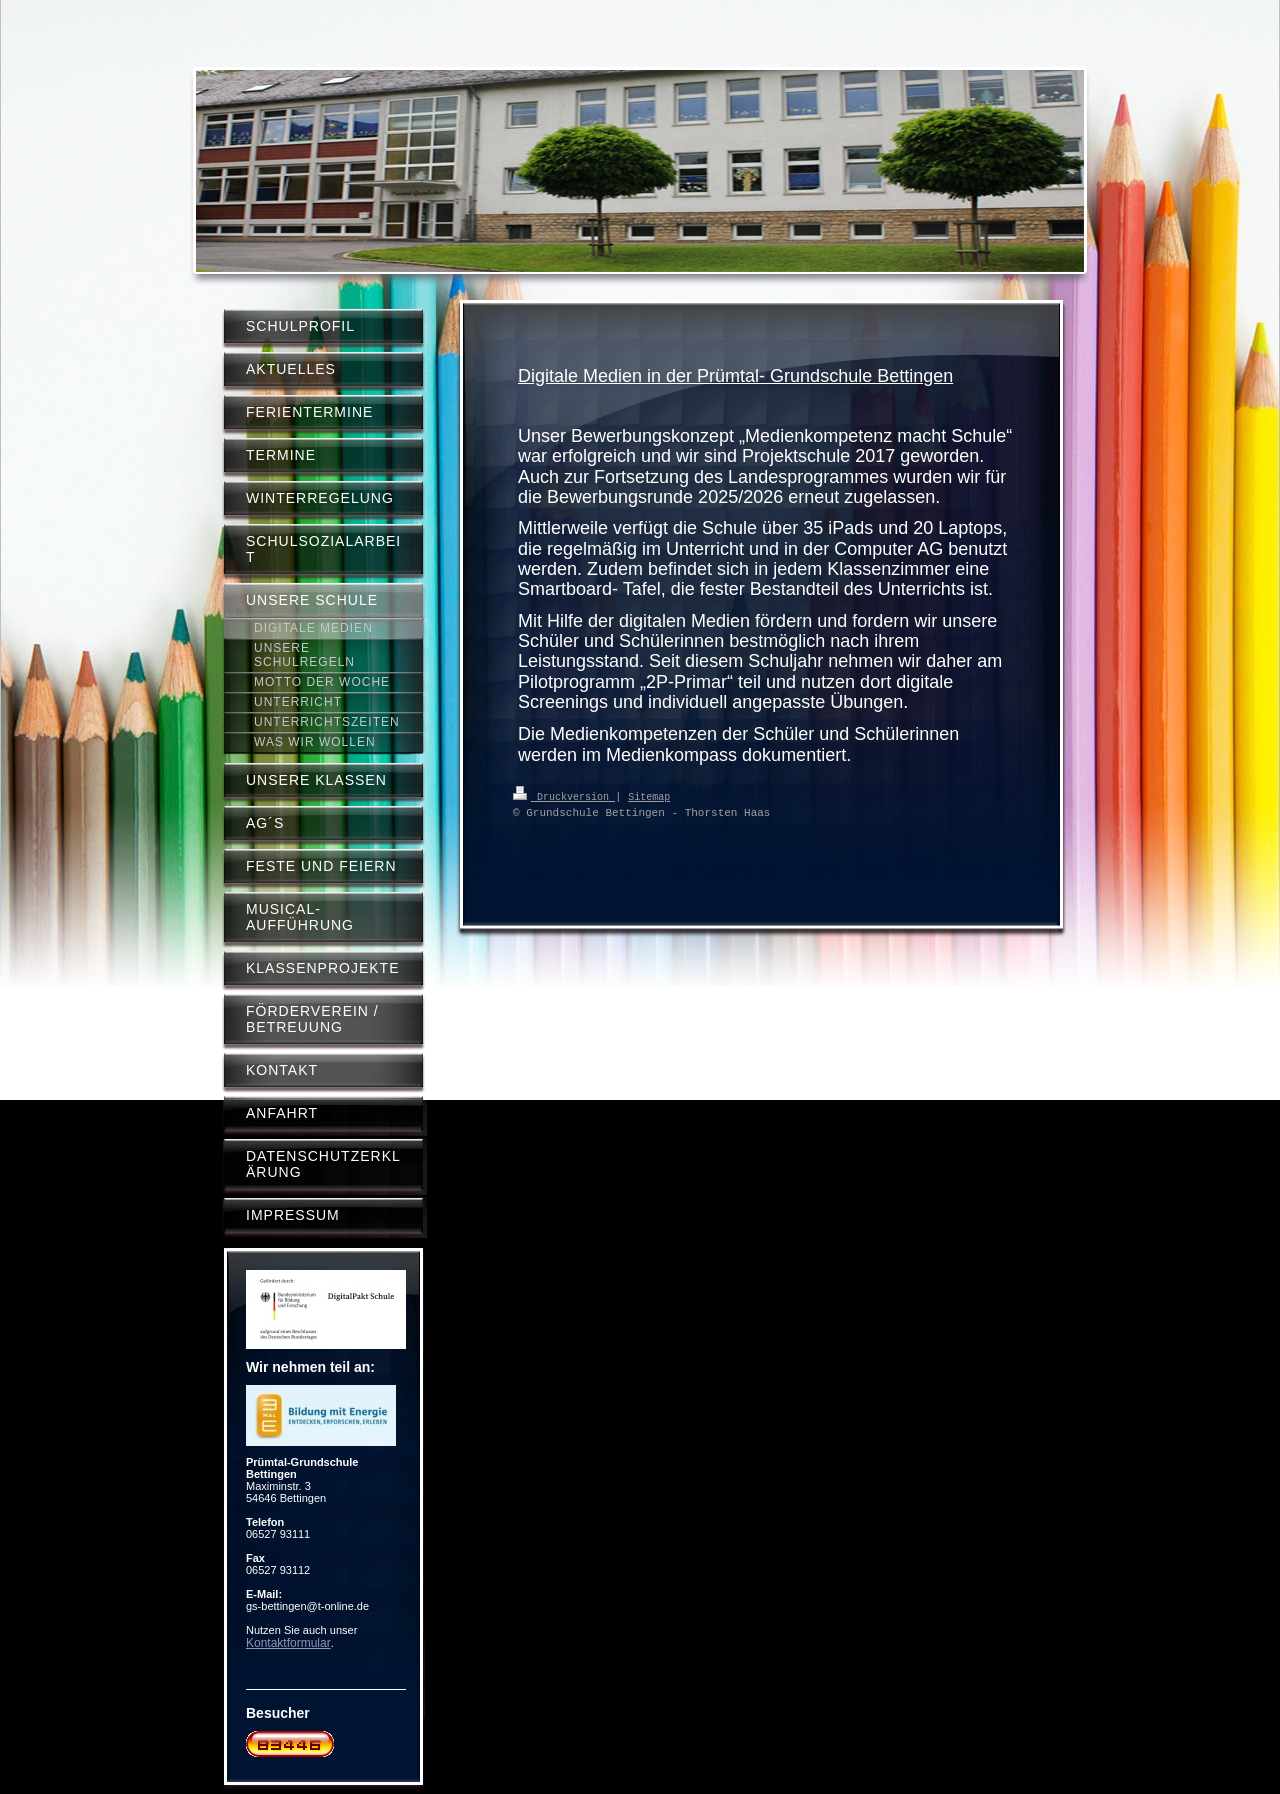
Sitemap (649, 796)
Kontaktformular (288, 1643)
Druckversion (564, 796)
